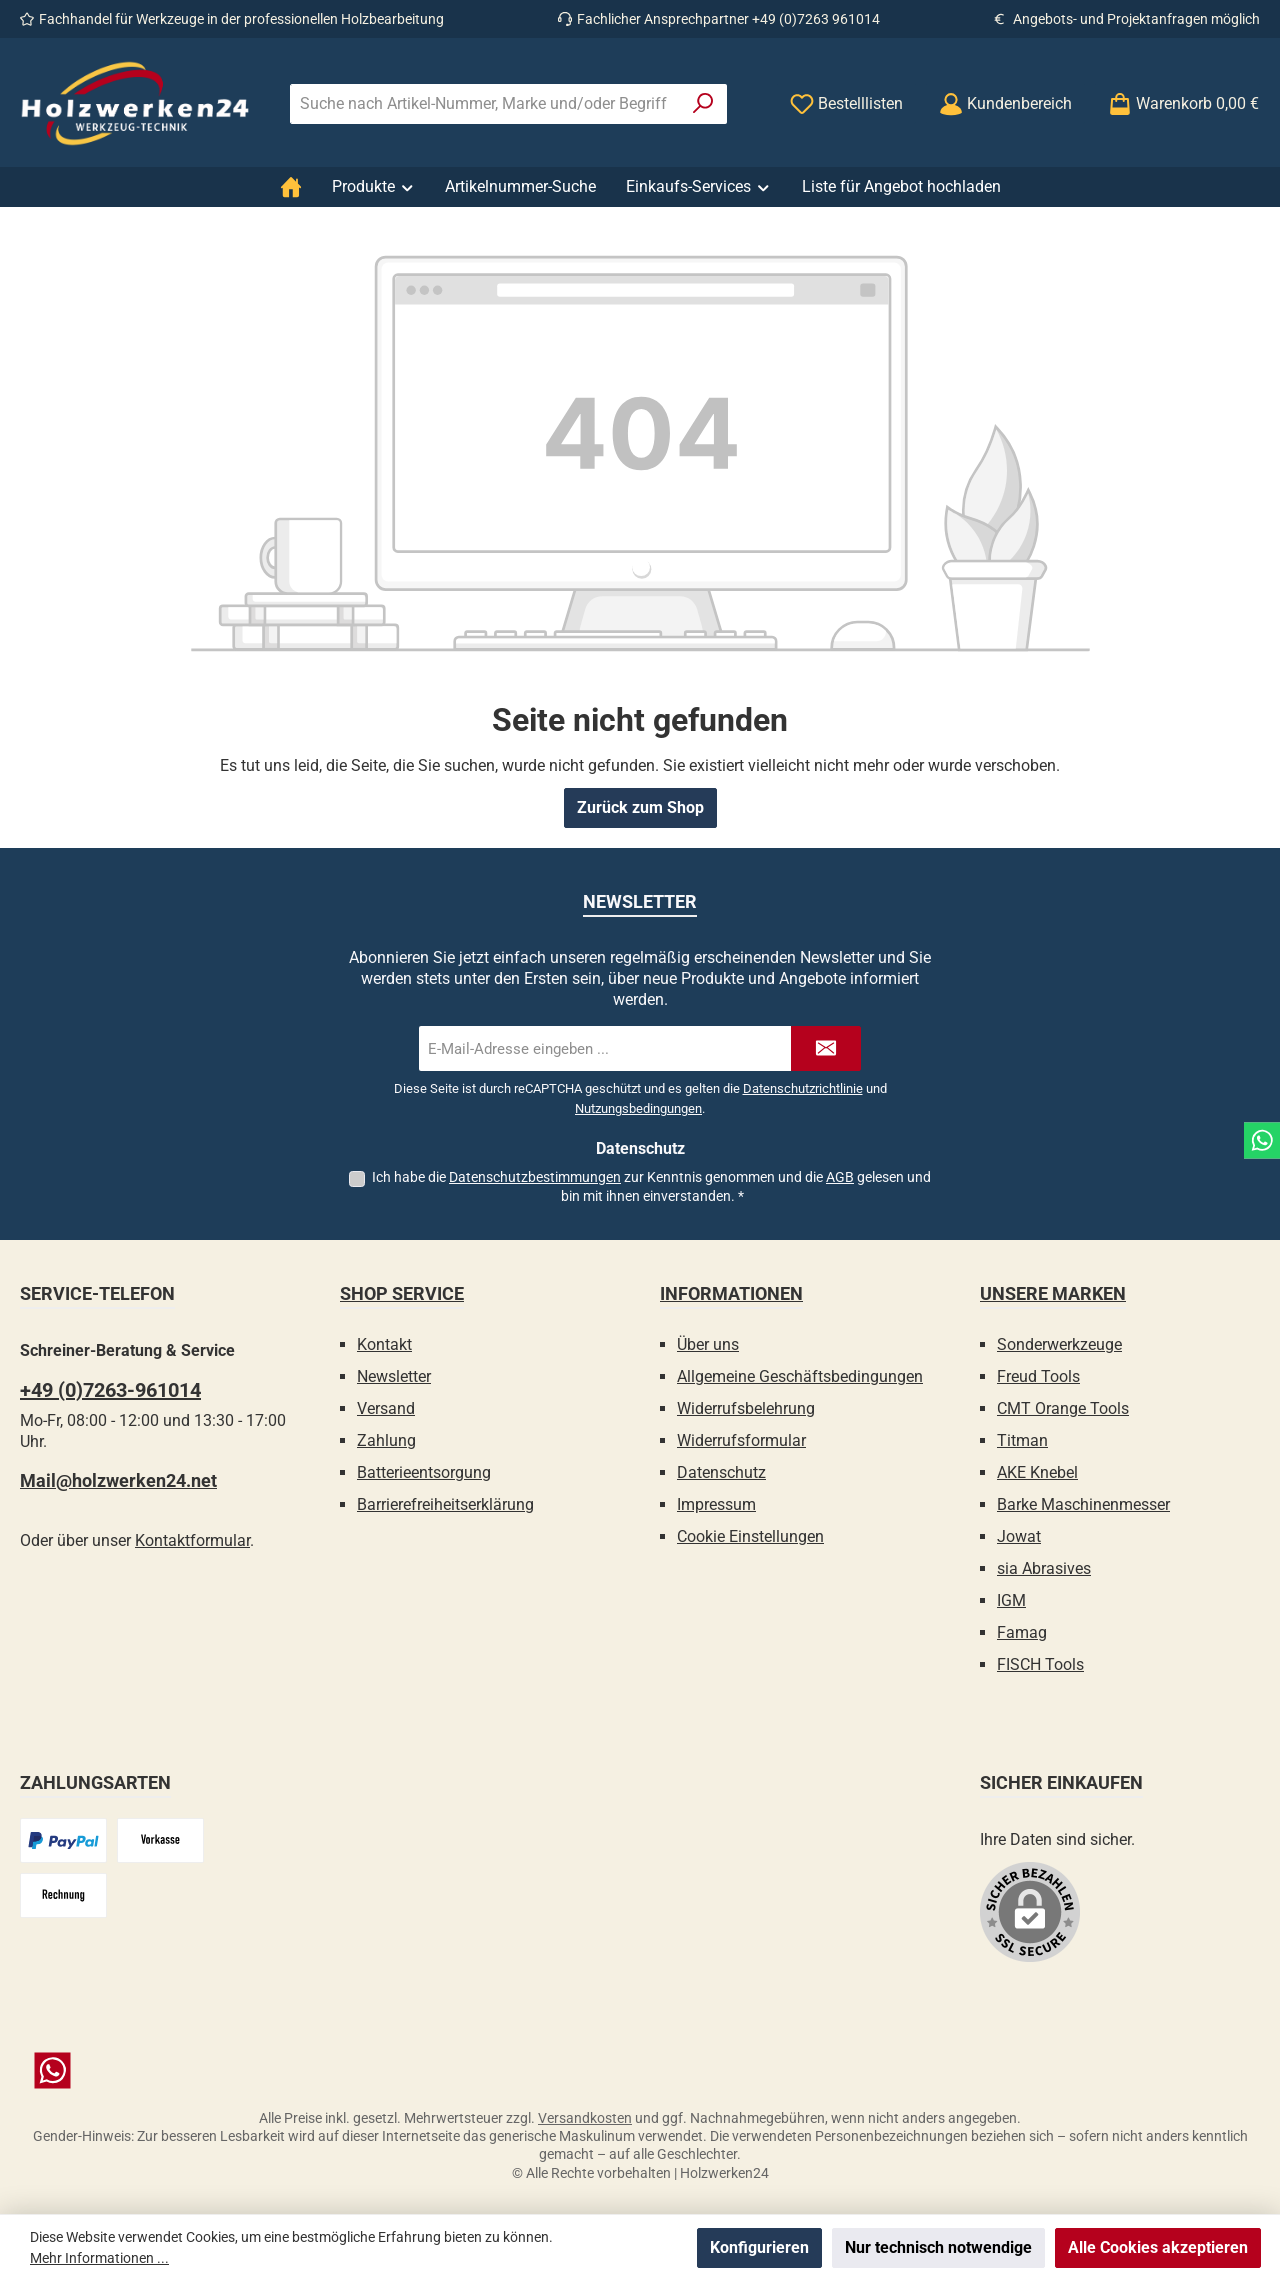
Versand (386, 1408)
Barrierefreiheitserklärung (445, 1504)
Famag (1022, 1632)
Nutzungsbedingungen (638, 1108)
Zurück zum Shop (640, 807)
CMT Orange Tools (1063, 1408)
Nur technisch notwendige (938, 2247)
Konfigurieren (759, 2247)
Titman (1022, 1440)
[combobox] (485, 104)
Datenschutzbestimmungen (535, 1177)
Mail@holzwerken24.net (118, 1480)
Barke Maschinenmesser (1083, 1504)
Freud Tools (1038, 1376)
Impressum (716, 1504)
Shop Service (402, 1293)
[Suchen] (703, 104)
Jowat (1019, 1536)
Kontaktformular (192, 1540)
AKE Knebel (1037, 1472)
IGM (1011, 1600)
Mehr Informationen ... (99, 2258)
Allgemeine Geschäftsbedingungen (800, 1376)
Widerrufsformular (741, 1440)
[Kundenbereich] (1005, 103)
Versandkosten (585, 2118)
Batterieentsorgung (424, 1472)
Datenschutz (721, 1472)
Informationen (731, 1293)
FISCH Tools (1040, 1664)
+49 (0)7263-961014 (110, 1390)
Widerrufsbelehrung (746, 1408)
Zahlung (386, 1440)
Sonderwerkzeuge (1059, 1344)
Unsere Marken (1053, 1293)
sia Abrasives (1044, 1568)
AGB (840, 1177)
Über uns (708, 1344)
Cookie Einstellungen (750, 1536)
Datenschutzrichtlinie (803, 1088)
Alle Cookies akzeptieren (1158, 2247)
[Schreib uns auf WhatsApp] (640, 2070)
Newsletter (394, 1376)
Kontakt (384, 1344)
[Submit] (826, 1048)
